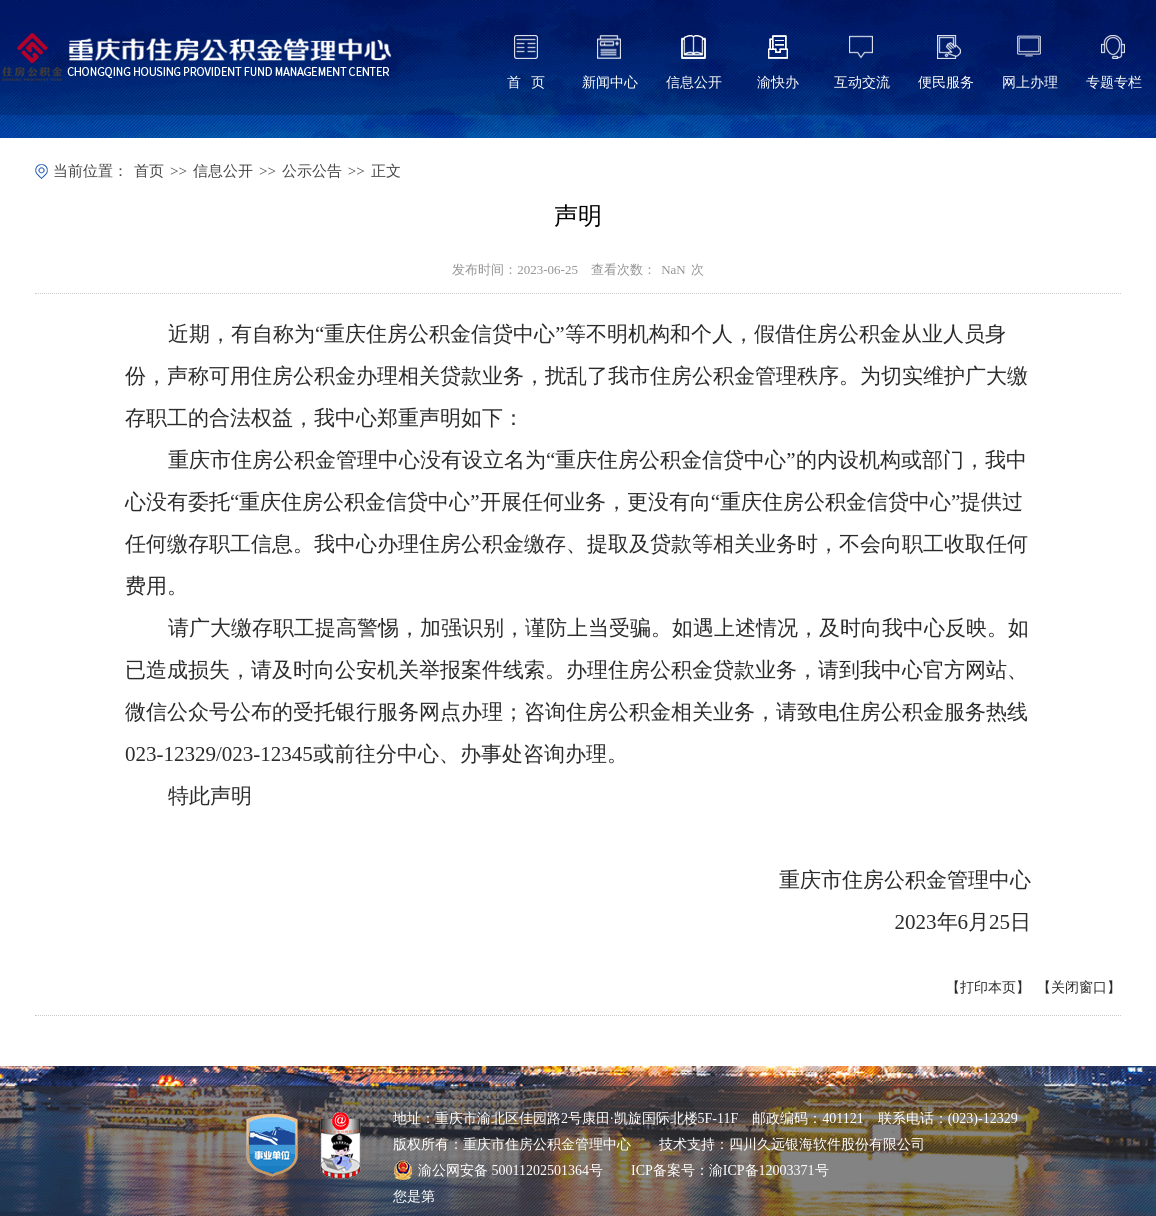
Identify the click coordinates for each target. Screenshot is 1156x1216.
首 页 (526, 82)
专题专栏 (1114, 82)
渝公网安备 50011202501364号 (498, 1170)
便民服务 (946, 82)
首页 (149, 171)
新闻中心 (610, 82)
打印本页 (988, 987)
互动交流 (862, 82)
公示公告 (312, 171)
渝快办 (778, 82)
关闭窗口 (1079, 987)
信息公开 (694, 82)
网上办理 (1030, 82)
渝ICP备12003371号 (769, 1170)
